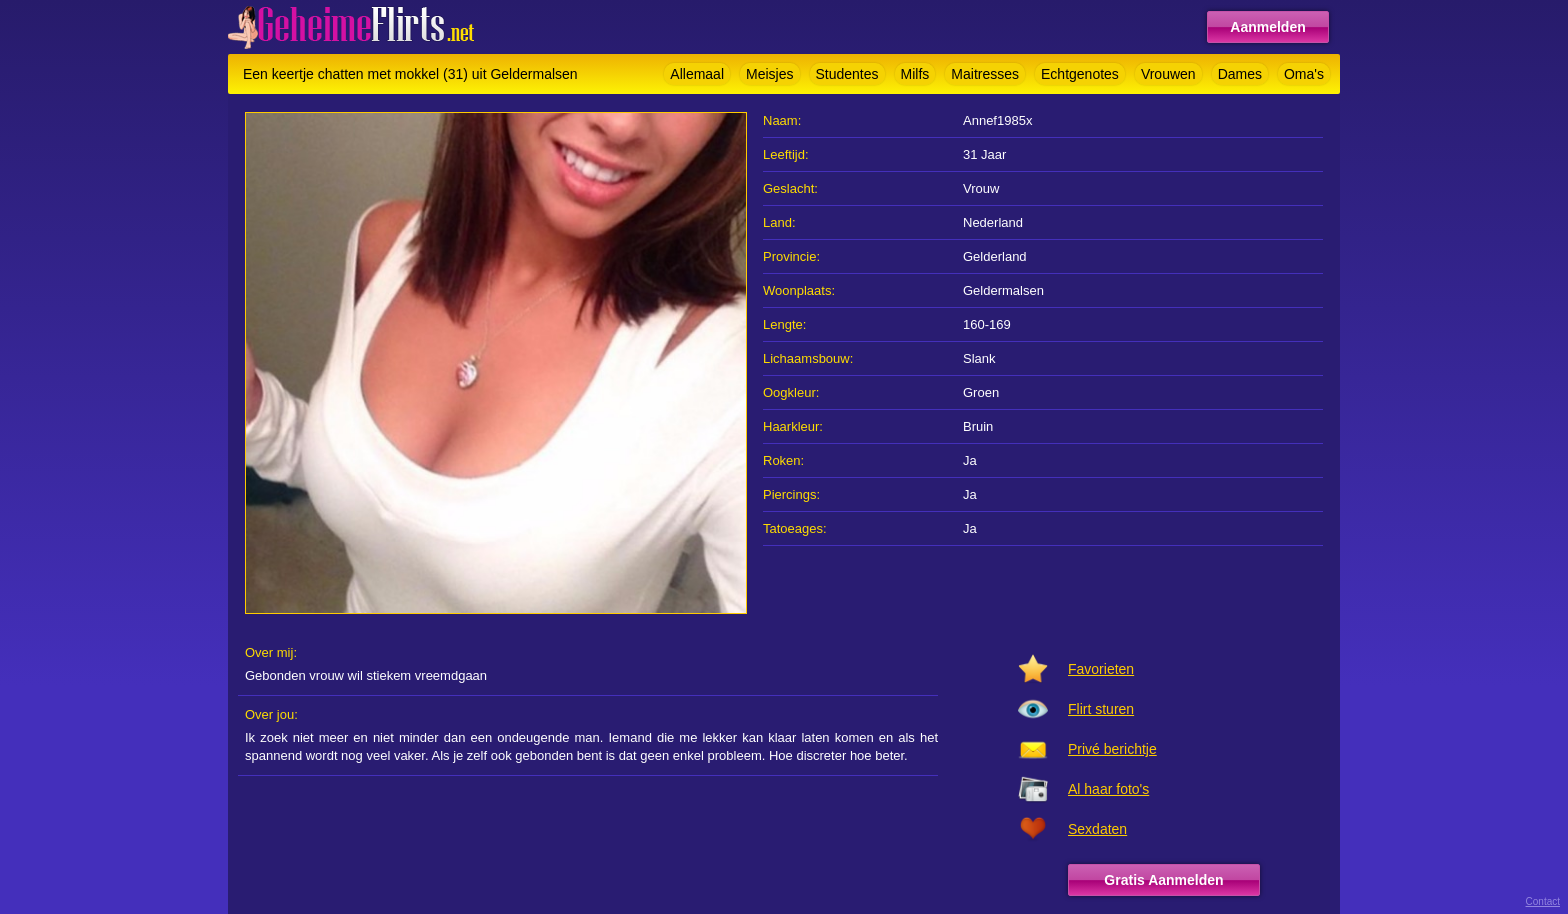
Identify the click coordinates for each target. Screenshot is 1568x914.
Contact (1543, 901)
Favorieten (1101, 669)
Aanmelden (1267, 27)
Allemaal (697, 74)
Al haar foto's (1108, 789)
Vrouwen (1168, 74)
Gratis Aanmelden (1163, 880)
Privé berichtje (1112, 749)
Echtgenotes (1080, 74)
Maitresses (985, 74)
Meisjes (769, 74)
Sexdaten (1097, 829)
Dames (1240, 74)
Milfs (915, 74)
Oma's (1304, 74)
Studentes (847, 74)
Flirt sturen (1101, 709)
